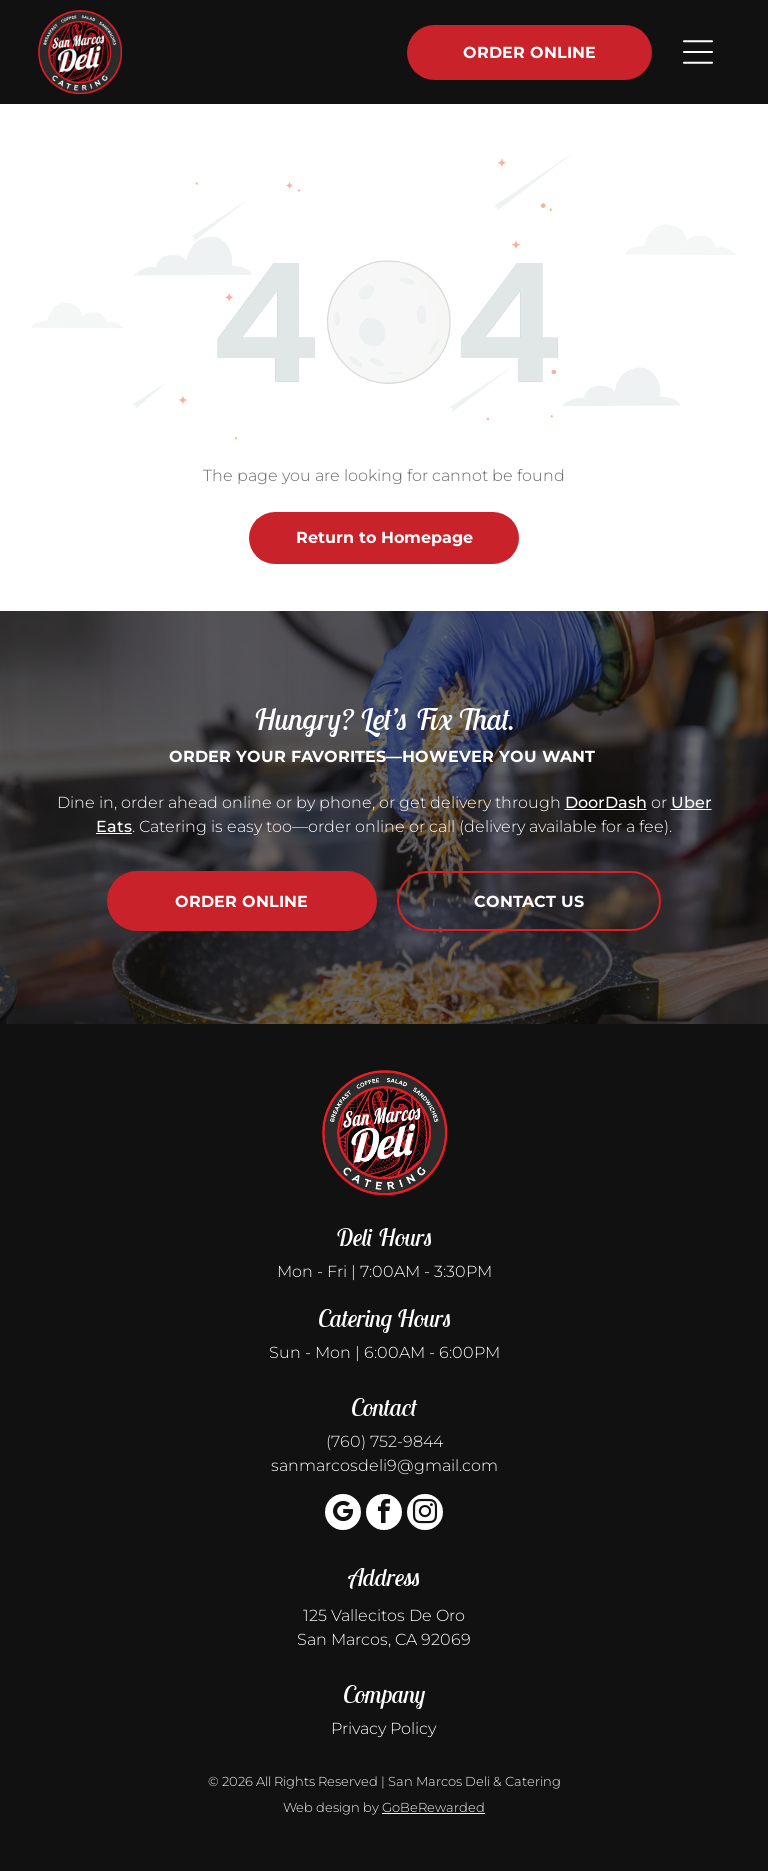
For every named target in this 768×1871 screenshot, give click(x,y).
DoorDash (606, 802)
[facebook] (384, 1514)
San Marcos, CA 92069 (384, 1639)
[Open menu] (698, 52)
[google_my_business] (343, 1514)
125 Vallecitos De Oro (384, 1615)
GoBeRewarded (433, 1807)
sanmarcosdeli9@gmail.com (384, 1465)
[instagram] (425, 1514)
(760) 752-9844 (384, 1441)
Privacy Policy (383, 1728)
